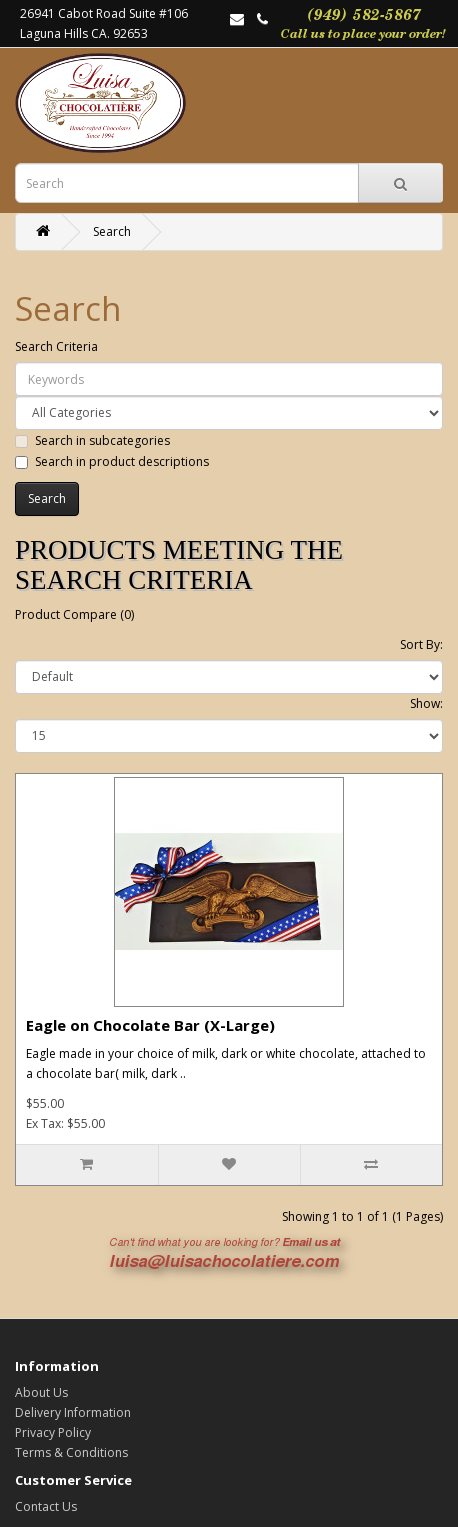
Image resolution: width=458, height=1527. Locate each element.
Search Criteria (56, 346)
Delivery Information (73, 1412)
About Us (41, 1392)
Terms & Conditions (71, 1452)
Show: (426, 703)
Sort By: (421, 644)
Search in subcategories (92, 440)
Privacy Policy (53, 1432)
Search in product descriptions (112, 461)
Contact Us (46, 1506)
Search (112, 231)
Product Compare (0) (74, 614)
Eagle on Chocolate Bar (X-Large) (150, 1025)
